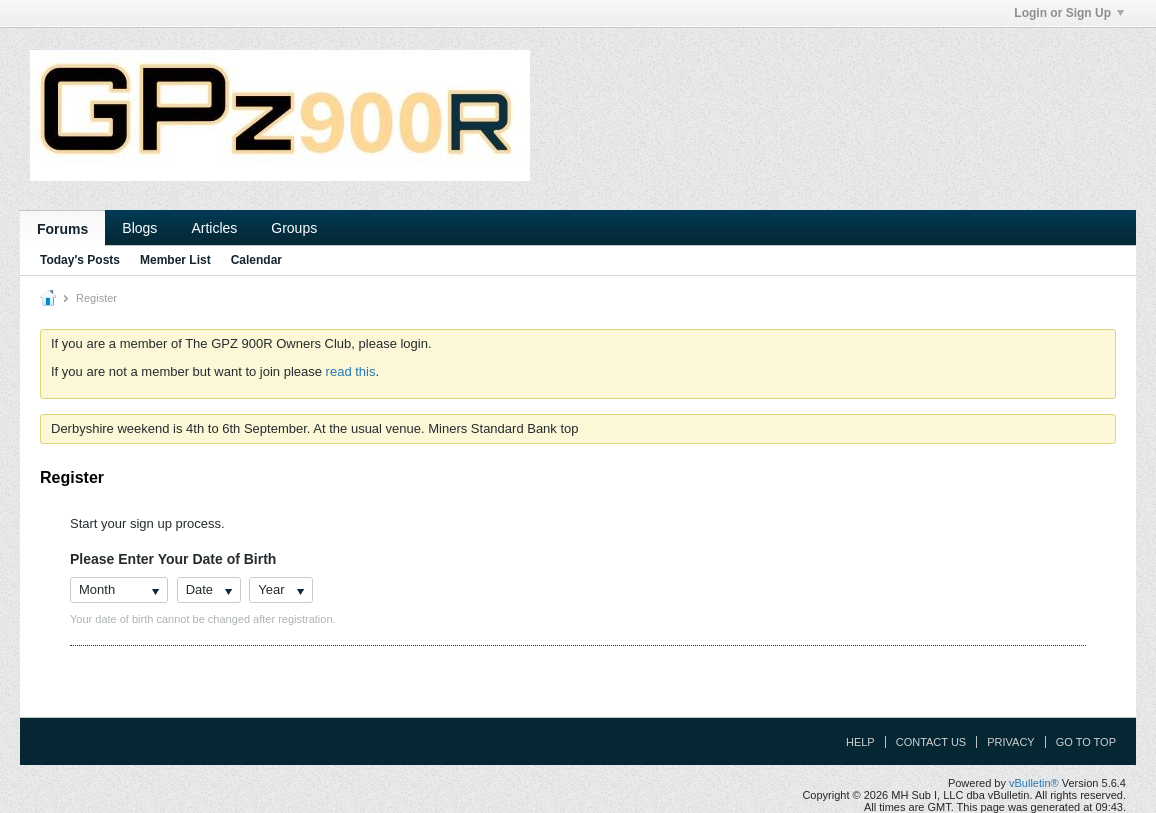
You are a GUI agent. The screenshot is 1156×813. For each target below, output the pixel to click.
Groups (294, 228)
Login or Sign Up (1069, 13)
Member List (175, 260)
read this (351, 371)
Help (860, 742)
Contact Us (931, 742)
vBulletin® (1034, 783)
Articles (214, 228)
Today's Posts (80, 260)
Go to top (1086, 742)
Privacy (1010, 742)
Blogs (139, 228)
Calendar (256, 260)
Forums (62, 229)
